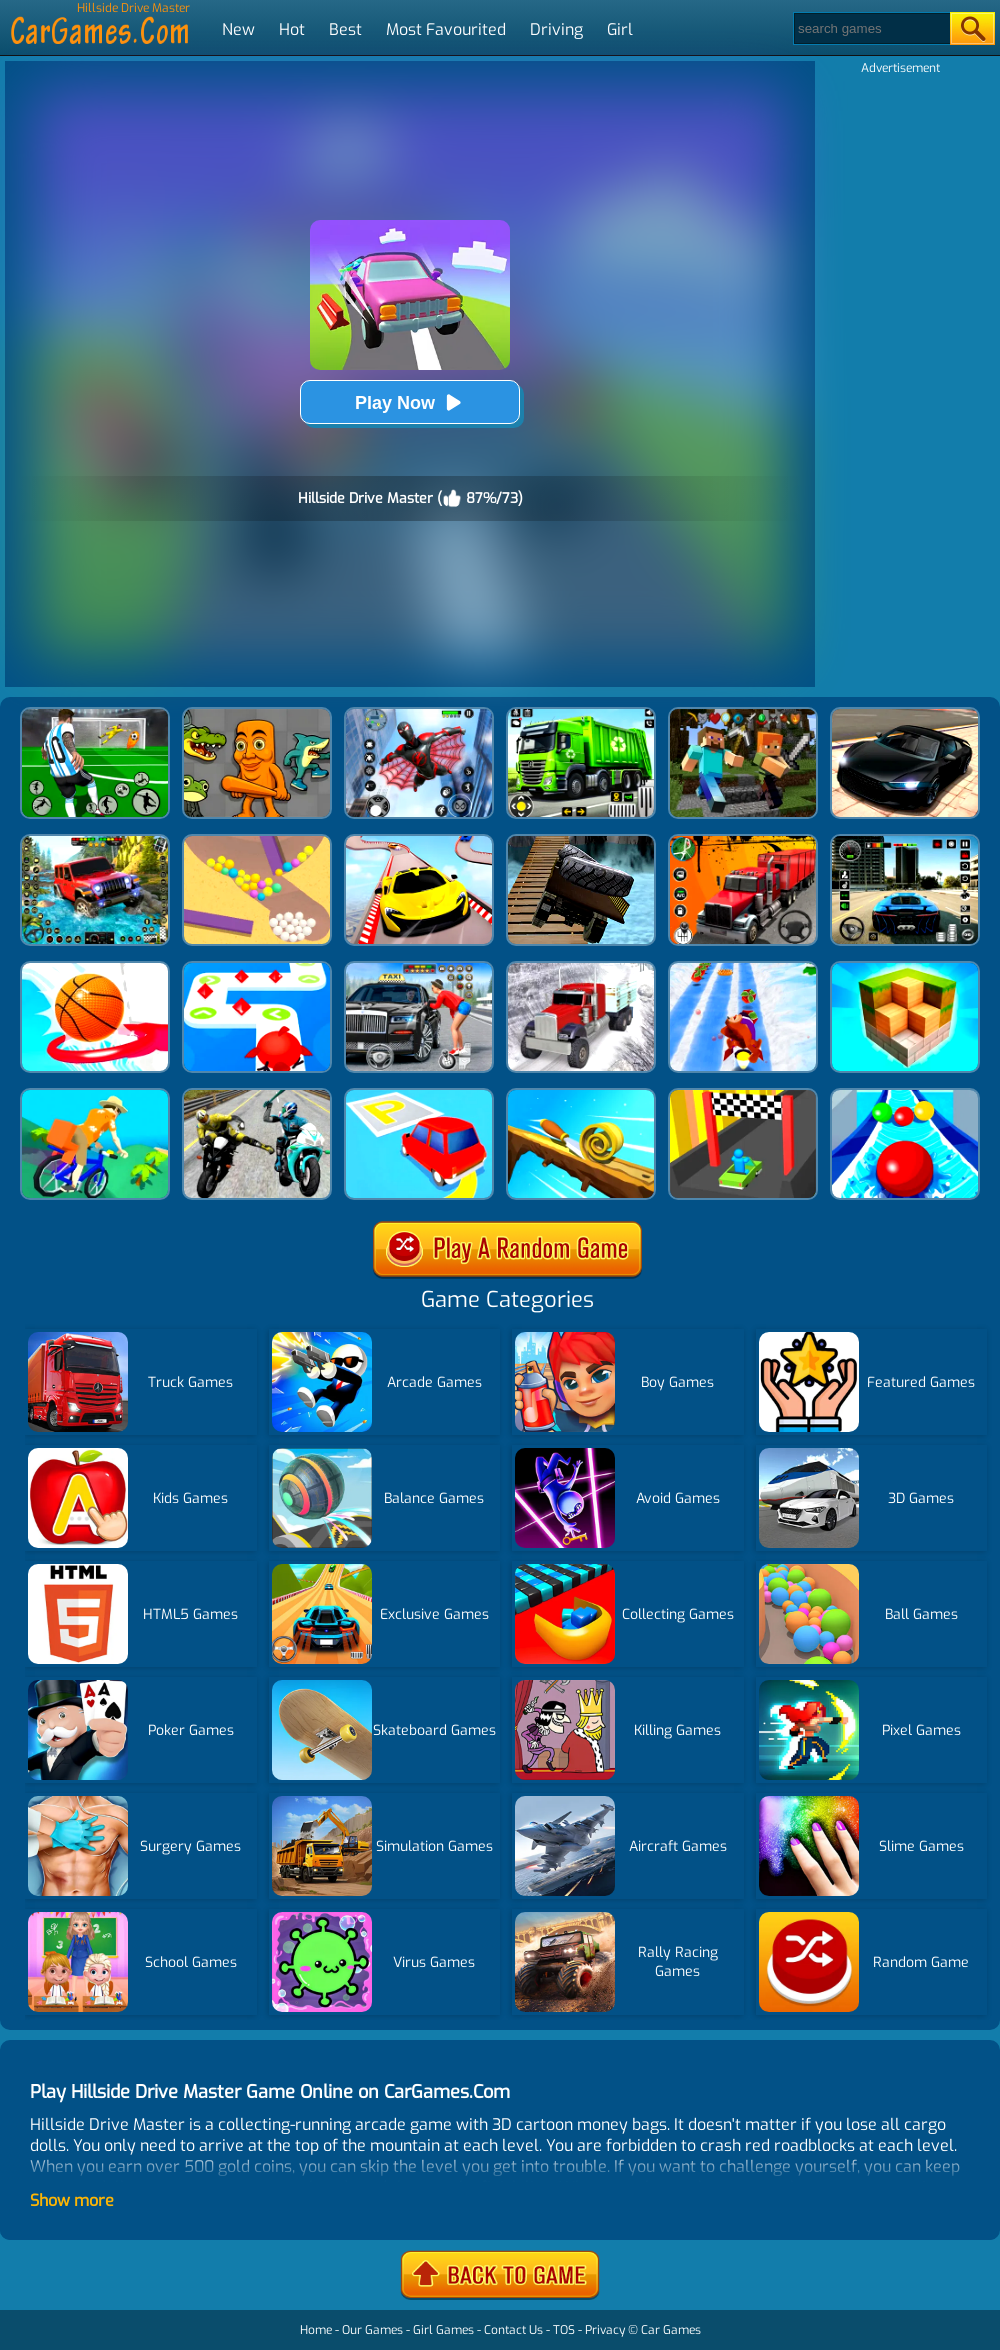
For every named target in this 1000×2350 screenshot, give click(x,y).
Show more (72, 2200)
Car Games (671, 2330)
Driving (556, 29)
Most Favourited (446, 29)
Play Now (410, 402)
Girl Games (443, 2330)
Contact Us (513, 2330)
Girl (620, 29)
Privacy (605, 2330)
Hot (292, 29)
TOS (564, 2330)
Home (316, 2330)
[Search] (870, 28)
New (238, 29)
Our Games (372, 2330)
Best (345, 29)
